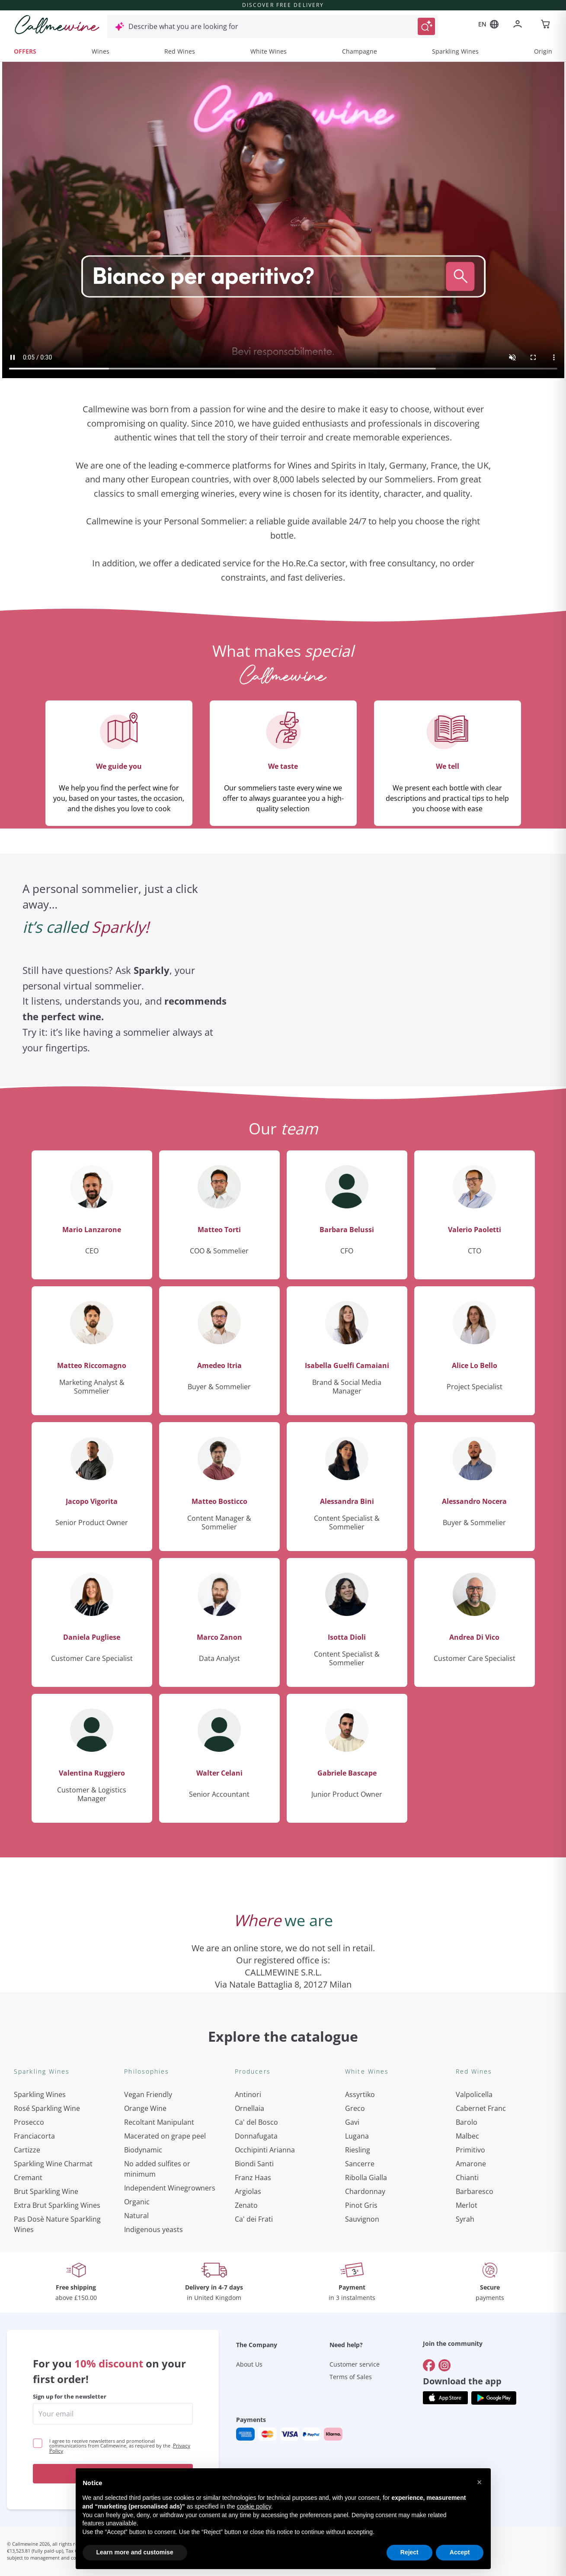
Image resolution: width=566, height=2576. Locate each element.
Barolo (466, 2122)
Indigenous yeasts (153, 2229)
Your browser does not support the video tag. (283, 220)
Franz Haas (253, 2177)
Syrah (465, 2219)
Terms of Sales (350, 2377)
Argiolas (248, 2191)
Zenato (246, 2205)
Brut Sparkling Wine (46, 2191)
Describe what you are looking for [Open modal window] (183, 26)
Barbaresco (474, 2191)
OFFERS (25, 51)
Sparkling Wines (455, 51)
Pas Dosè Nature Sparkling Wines (57, 2224)
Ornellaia (249, 2108)
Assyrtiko (360, 2094)
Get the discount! (113, 2474)
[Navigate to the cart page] (546, 24)
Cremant (28, 2177)
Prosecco (29, 2122)
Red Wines (179, 51)
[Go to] (429, 2365)
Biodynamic (143, 2150)
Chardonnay (365, 2191)
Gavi (352, 2122)
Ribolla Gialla (366, 2177)
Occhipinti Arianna (265, 2150)
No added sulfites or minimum (157, 2169)
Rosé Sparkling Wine (47, 2108)
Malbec (467, 2136)
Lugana (357, 2136)
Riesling (357, 2150)
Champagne (359, 51)
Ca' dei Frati (254, 2219)
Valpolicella (474, 2094)
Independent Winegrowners (169, 2188)
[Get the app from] (445, 2398)
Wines (100, 51)
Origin (543, 51)
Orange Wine (145, 2108)
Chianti (467, 2177)
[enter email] (113, 2414)
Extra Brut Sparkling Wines (57, 2205)
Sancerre (359, 2163)
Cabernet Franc (481, 2108)
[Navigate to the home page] (57, 24)
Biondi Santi (254, 2163)
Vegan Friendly (148, 2094)
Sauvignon (362, 2219)
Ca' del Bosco (256, 2122)
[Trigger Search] (426, 26)
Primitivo (470, 2150)
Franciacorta (34, 2136)
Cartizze (27, 2150)
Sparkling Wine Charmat (53, 2163)
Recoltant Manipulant (159, 2122)
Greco (355, 2108)
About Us (249, 2364)
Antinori (248, 2094)
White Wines (268, 51)
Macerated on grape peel (165, 2136)
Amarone (471, 2163)
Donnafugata (256, 2136)
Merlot (466, 2205)
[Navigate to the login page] (519, 24)
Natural (136, 2215)
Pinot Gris (361, 2205)
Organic (137, 2202)
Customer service (354, 2364)
